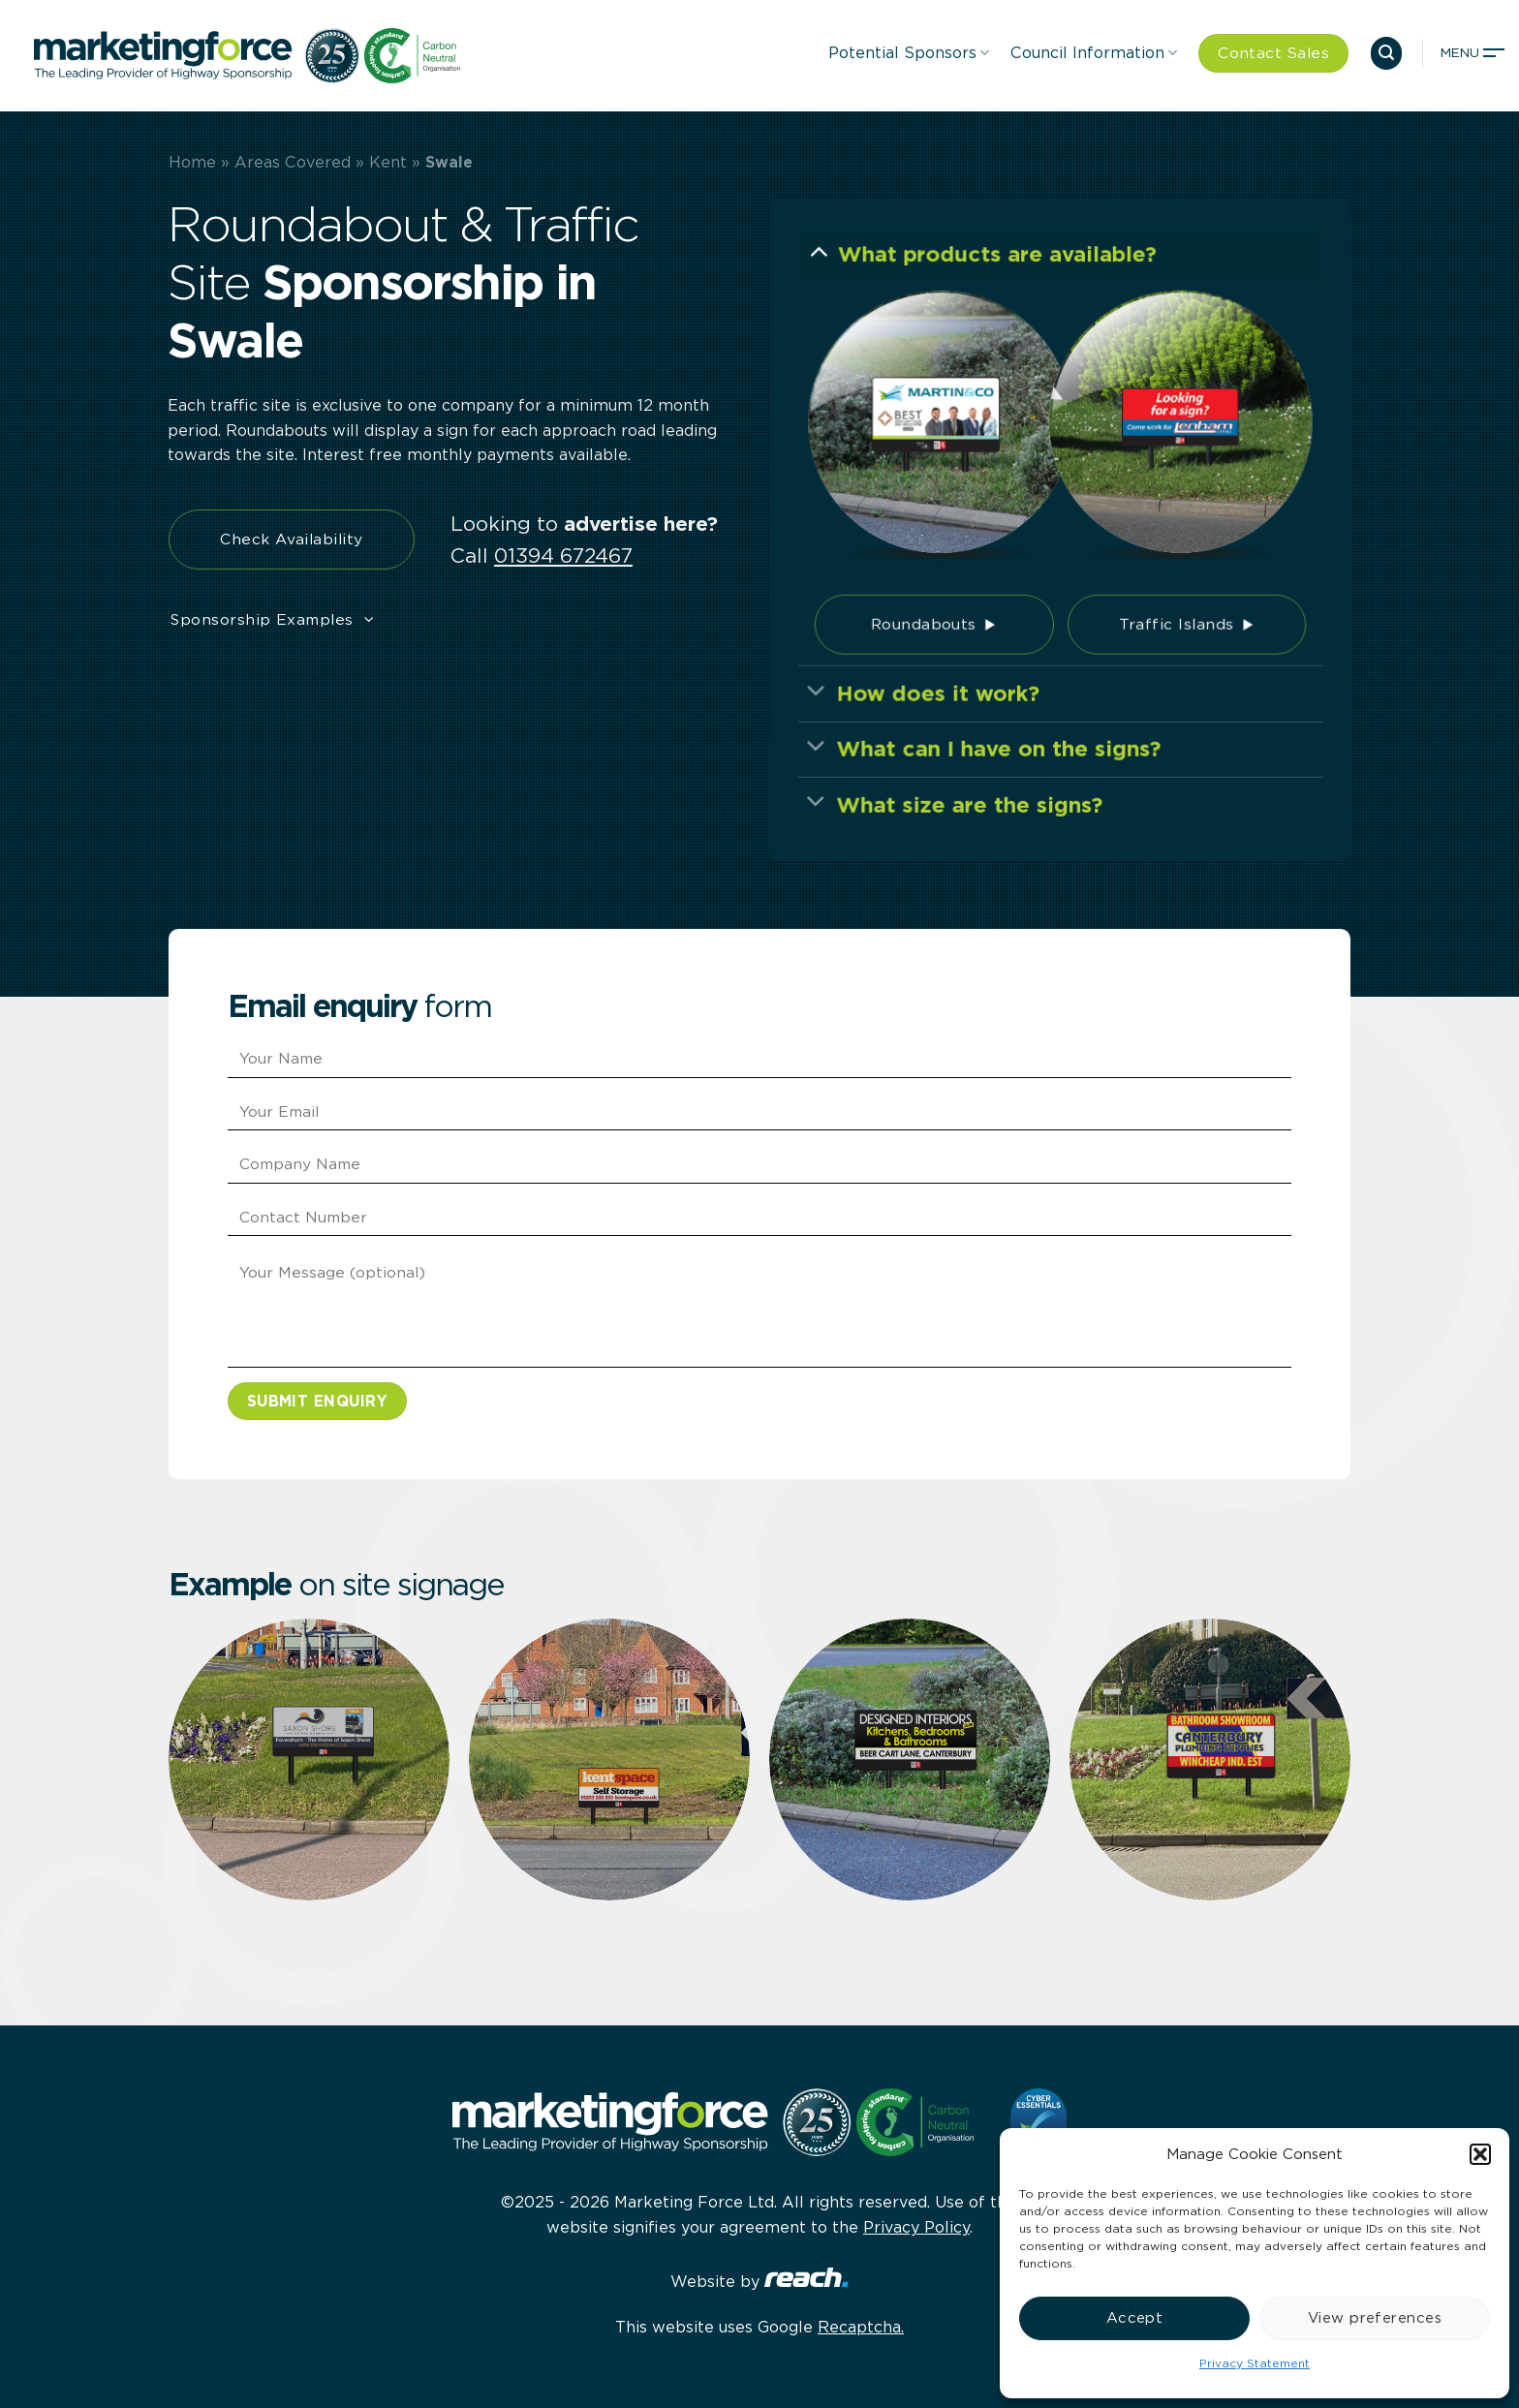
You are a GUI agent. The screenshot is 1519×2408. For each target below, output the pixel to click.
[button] (1480, 2154)
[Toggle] (825, 267)
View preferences (1375, 2318)
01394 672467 (563, 554)
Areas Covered (292, 162)
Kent (388, 162)
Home (192, 162)
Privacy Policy (916, 2227)
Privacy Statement (1254, 2363)
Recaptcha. (861, 2327)
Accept (1134, 2318)
